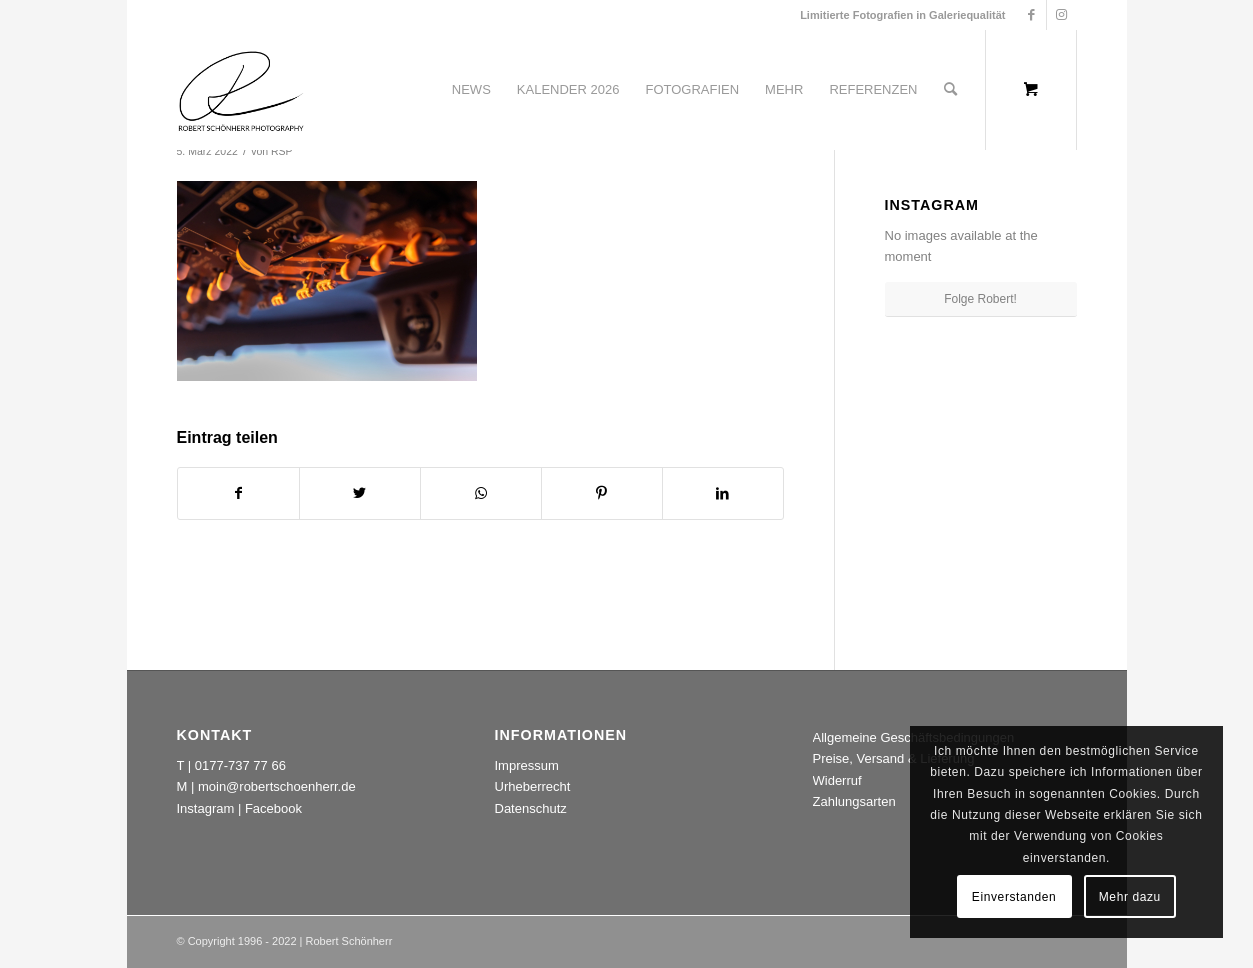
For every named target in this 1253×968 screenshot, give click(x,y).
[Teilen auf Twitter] (360, 493)
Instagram (206, 808)
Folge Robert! (980, 299)
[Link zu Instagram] (1062, 15)
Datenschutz (531, 808)
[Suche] (950, 90)
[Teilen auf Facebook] (238, 493)
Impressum (527, 765)
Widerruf (837, 780)
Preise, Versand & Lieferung (894, 758)
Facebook (273, 808)
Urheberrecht (533, 786)
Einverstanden (1014, 897)
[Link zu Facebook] (1031, 15)
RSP (282, 151)
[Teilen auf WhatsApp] (481, 493)
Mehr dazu (1130, 897)
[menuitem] (471, 90)
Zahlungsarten (854, 801)
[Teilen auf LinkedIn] (723, 493)
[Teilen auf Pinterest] (602, 493)
